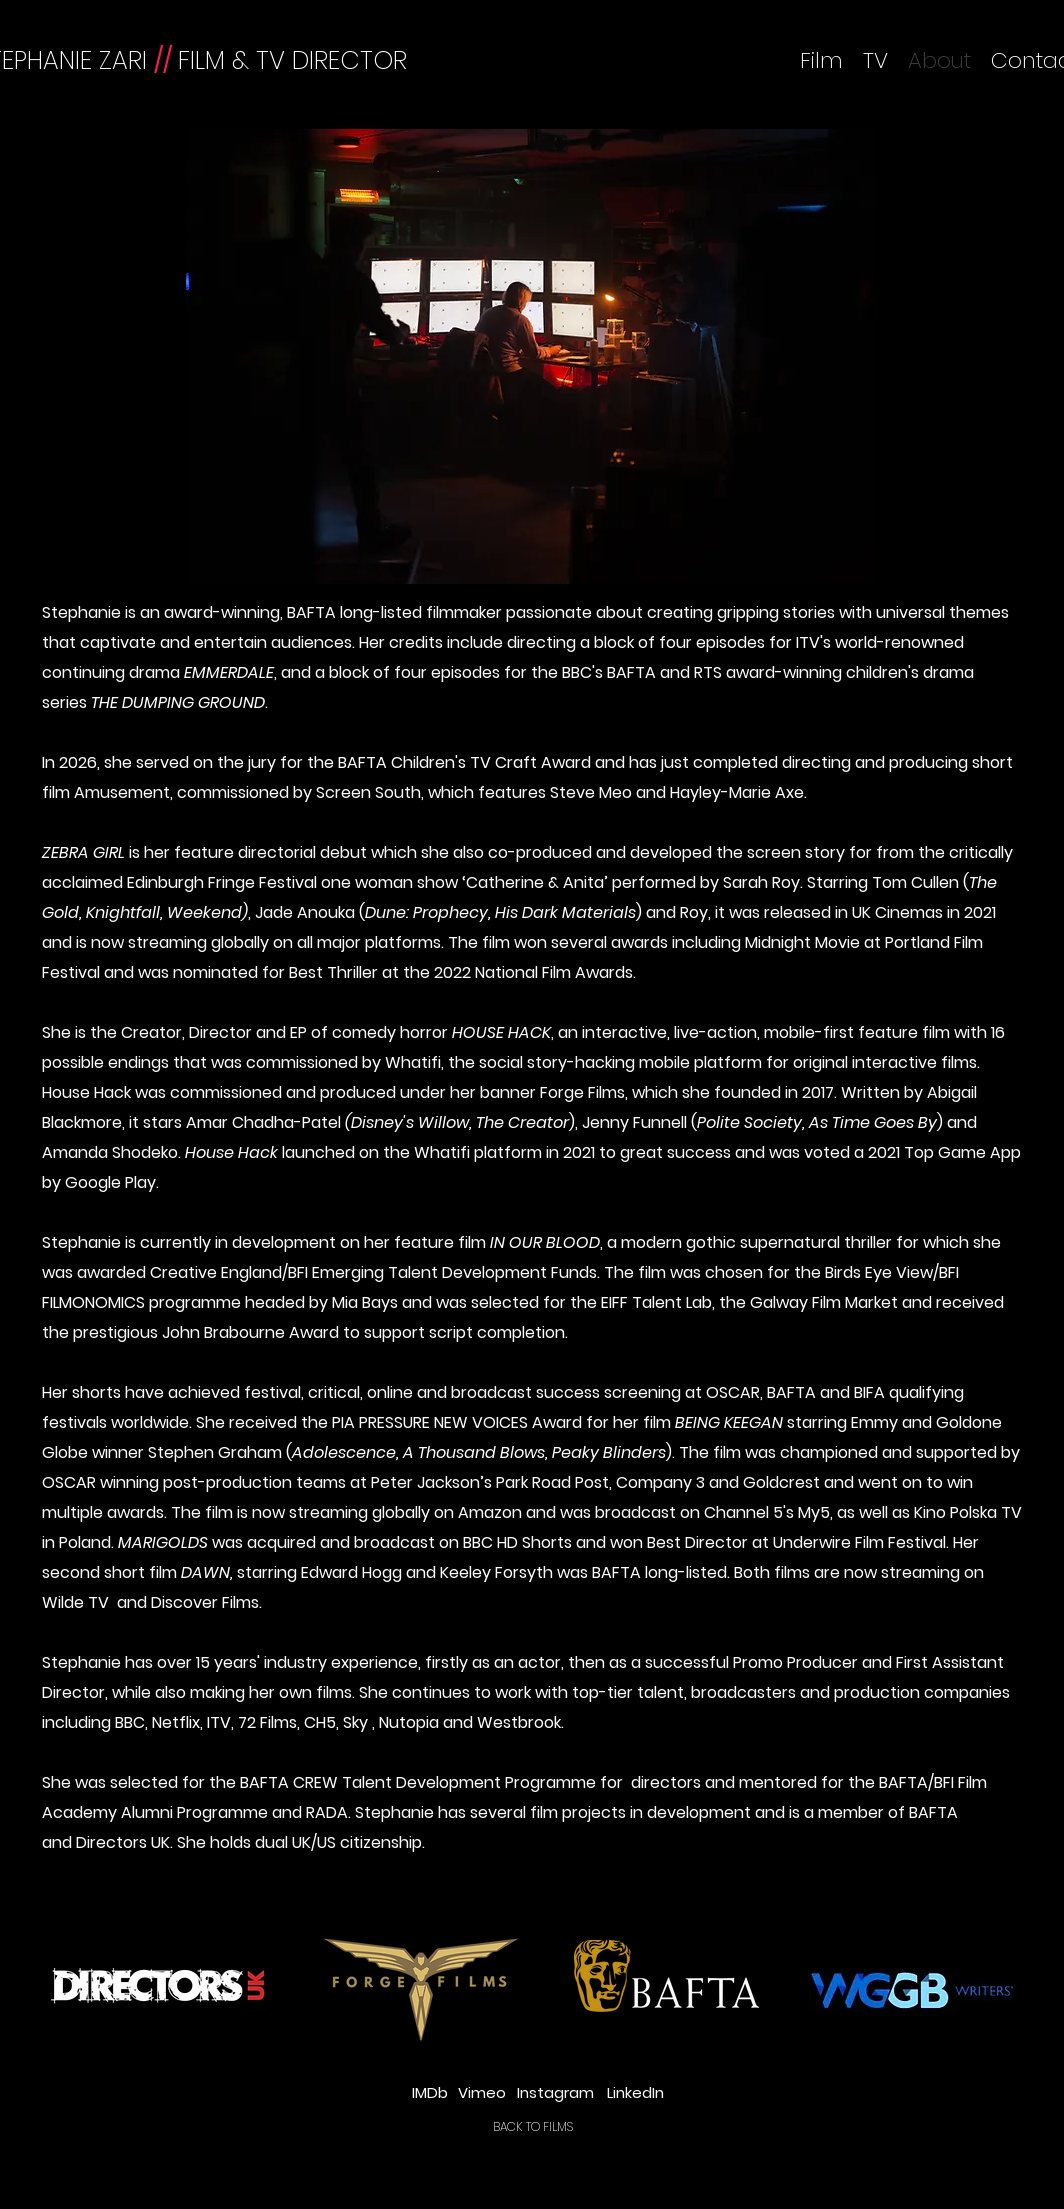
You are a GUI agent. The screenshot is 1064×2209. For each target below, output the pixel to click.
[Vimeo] (481, 2092)
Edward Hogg (351, 1572)
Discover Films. (206, 1602)
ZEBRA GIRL (83, 852)
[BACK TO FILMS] (532, 2127)
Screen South (368, 792)
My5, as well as (854, 1512)
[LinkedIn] (635, 2092)
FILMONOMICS (93, 1302)
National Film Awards (554, 972)
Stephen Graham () (410, 1452)
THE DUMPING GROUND (178, 702)
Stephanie (81, 612)
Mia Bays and (384, 1302)
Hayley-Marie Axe (737, 792)
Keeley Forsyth (496, 1572)
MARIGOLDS (163, 1542)
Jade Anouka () (448, 912)
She (191, 1842)
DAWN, (209, 1572)
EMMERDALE (229, 672)
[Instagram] (555, 2092)
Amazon (492, 1512)
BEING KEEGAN (729, 1422)
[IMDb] (429, 2092)
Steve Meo (591, 792)
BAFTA (362, 762)
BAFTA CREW (289, 1782)
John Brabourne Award (250, 1332)
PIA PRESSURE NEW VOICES (430, 1422)
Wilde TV (79, 1602)
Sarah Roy (761, 882)
